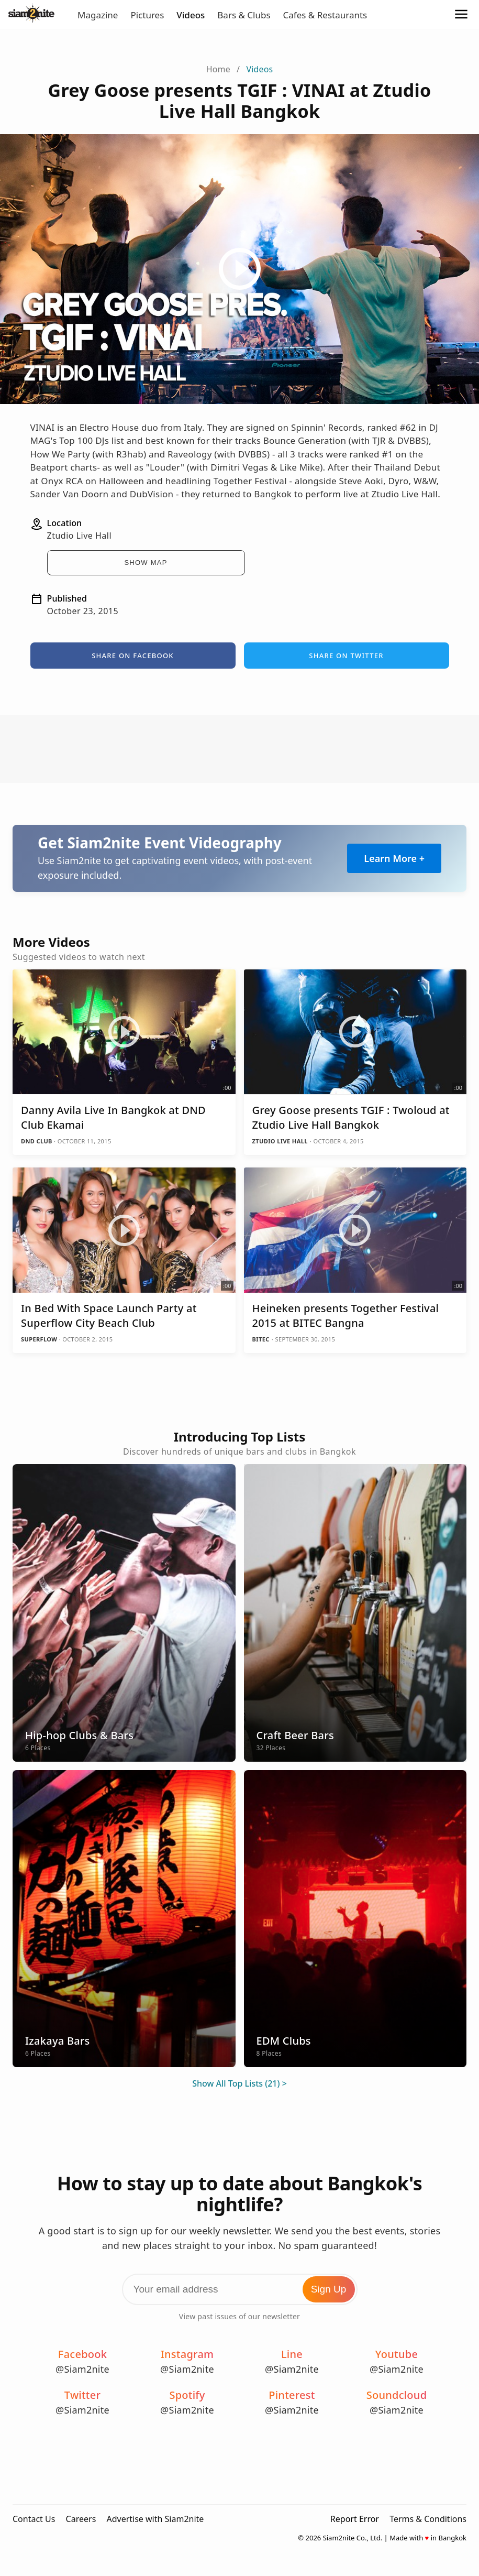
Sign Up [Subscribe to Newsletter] (329, 2289)
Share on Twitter (346, 655)
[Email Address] (240, 2289)
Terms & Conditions (427, 2519)
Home (218, 69)
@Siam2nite (82, 2369)
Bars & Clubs (243, 15)
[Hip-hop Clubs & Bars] (124, 1612)
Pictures (147, 15)
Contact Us (34, 2519)
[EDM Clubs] (355, 1918)
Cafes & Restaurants (325, 15)
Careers (81, 2519)
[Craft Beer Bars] (355, 1612)
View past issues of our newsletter (239, 2316)
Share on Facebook (133, 655)
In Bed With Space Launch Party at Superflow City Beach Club (109, 1315)
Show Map (145, 562)
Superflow (40, 1339)
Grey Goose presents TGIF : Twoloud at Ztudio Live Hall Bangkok (351, 1117)
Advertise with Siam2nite (155, 2519)
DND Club (37, 1141)
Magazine (97, 15)
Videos (190, 15)
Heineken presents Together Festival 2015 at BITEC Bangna (345, 1315)
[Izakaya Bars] (124, 1918)
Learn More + (394, 858)
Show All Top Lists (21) (236, 2083)
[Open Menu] (461, 14)
